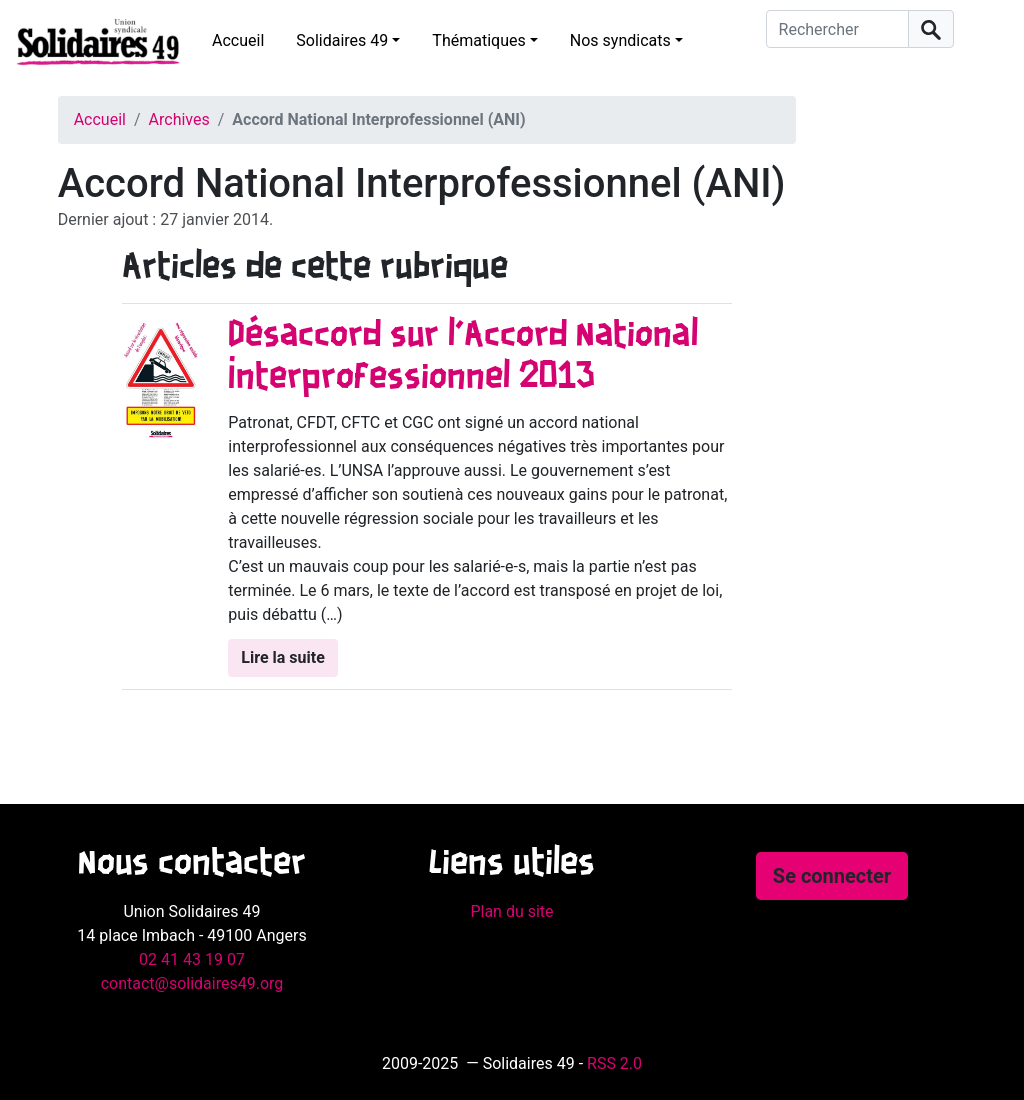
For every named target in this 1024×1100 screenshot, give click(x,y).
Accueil (238, 40)
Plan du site (511, 911)
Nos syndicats (620, 40)
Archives (179, 119)
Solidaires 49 (342, 40)
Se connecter (832, 876)
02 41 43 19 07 (192, 959)
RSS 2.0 (614, 1063)
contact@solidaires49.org (192, 983)
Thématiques (478, 40)
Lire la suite (282, 657)
